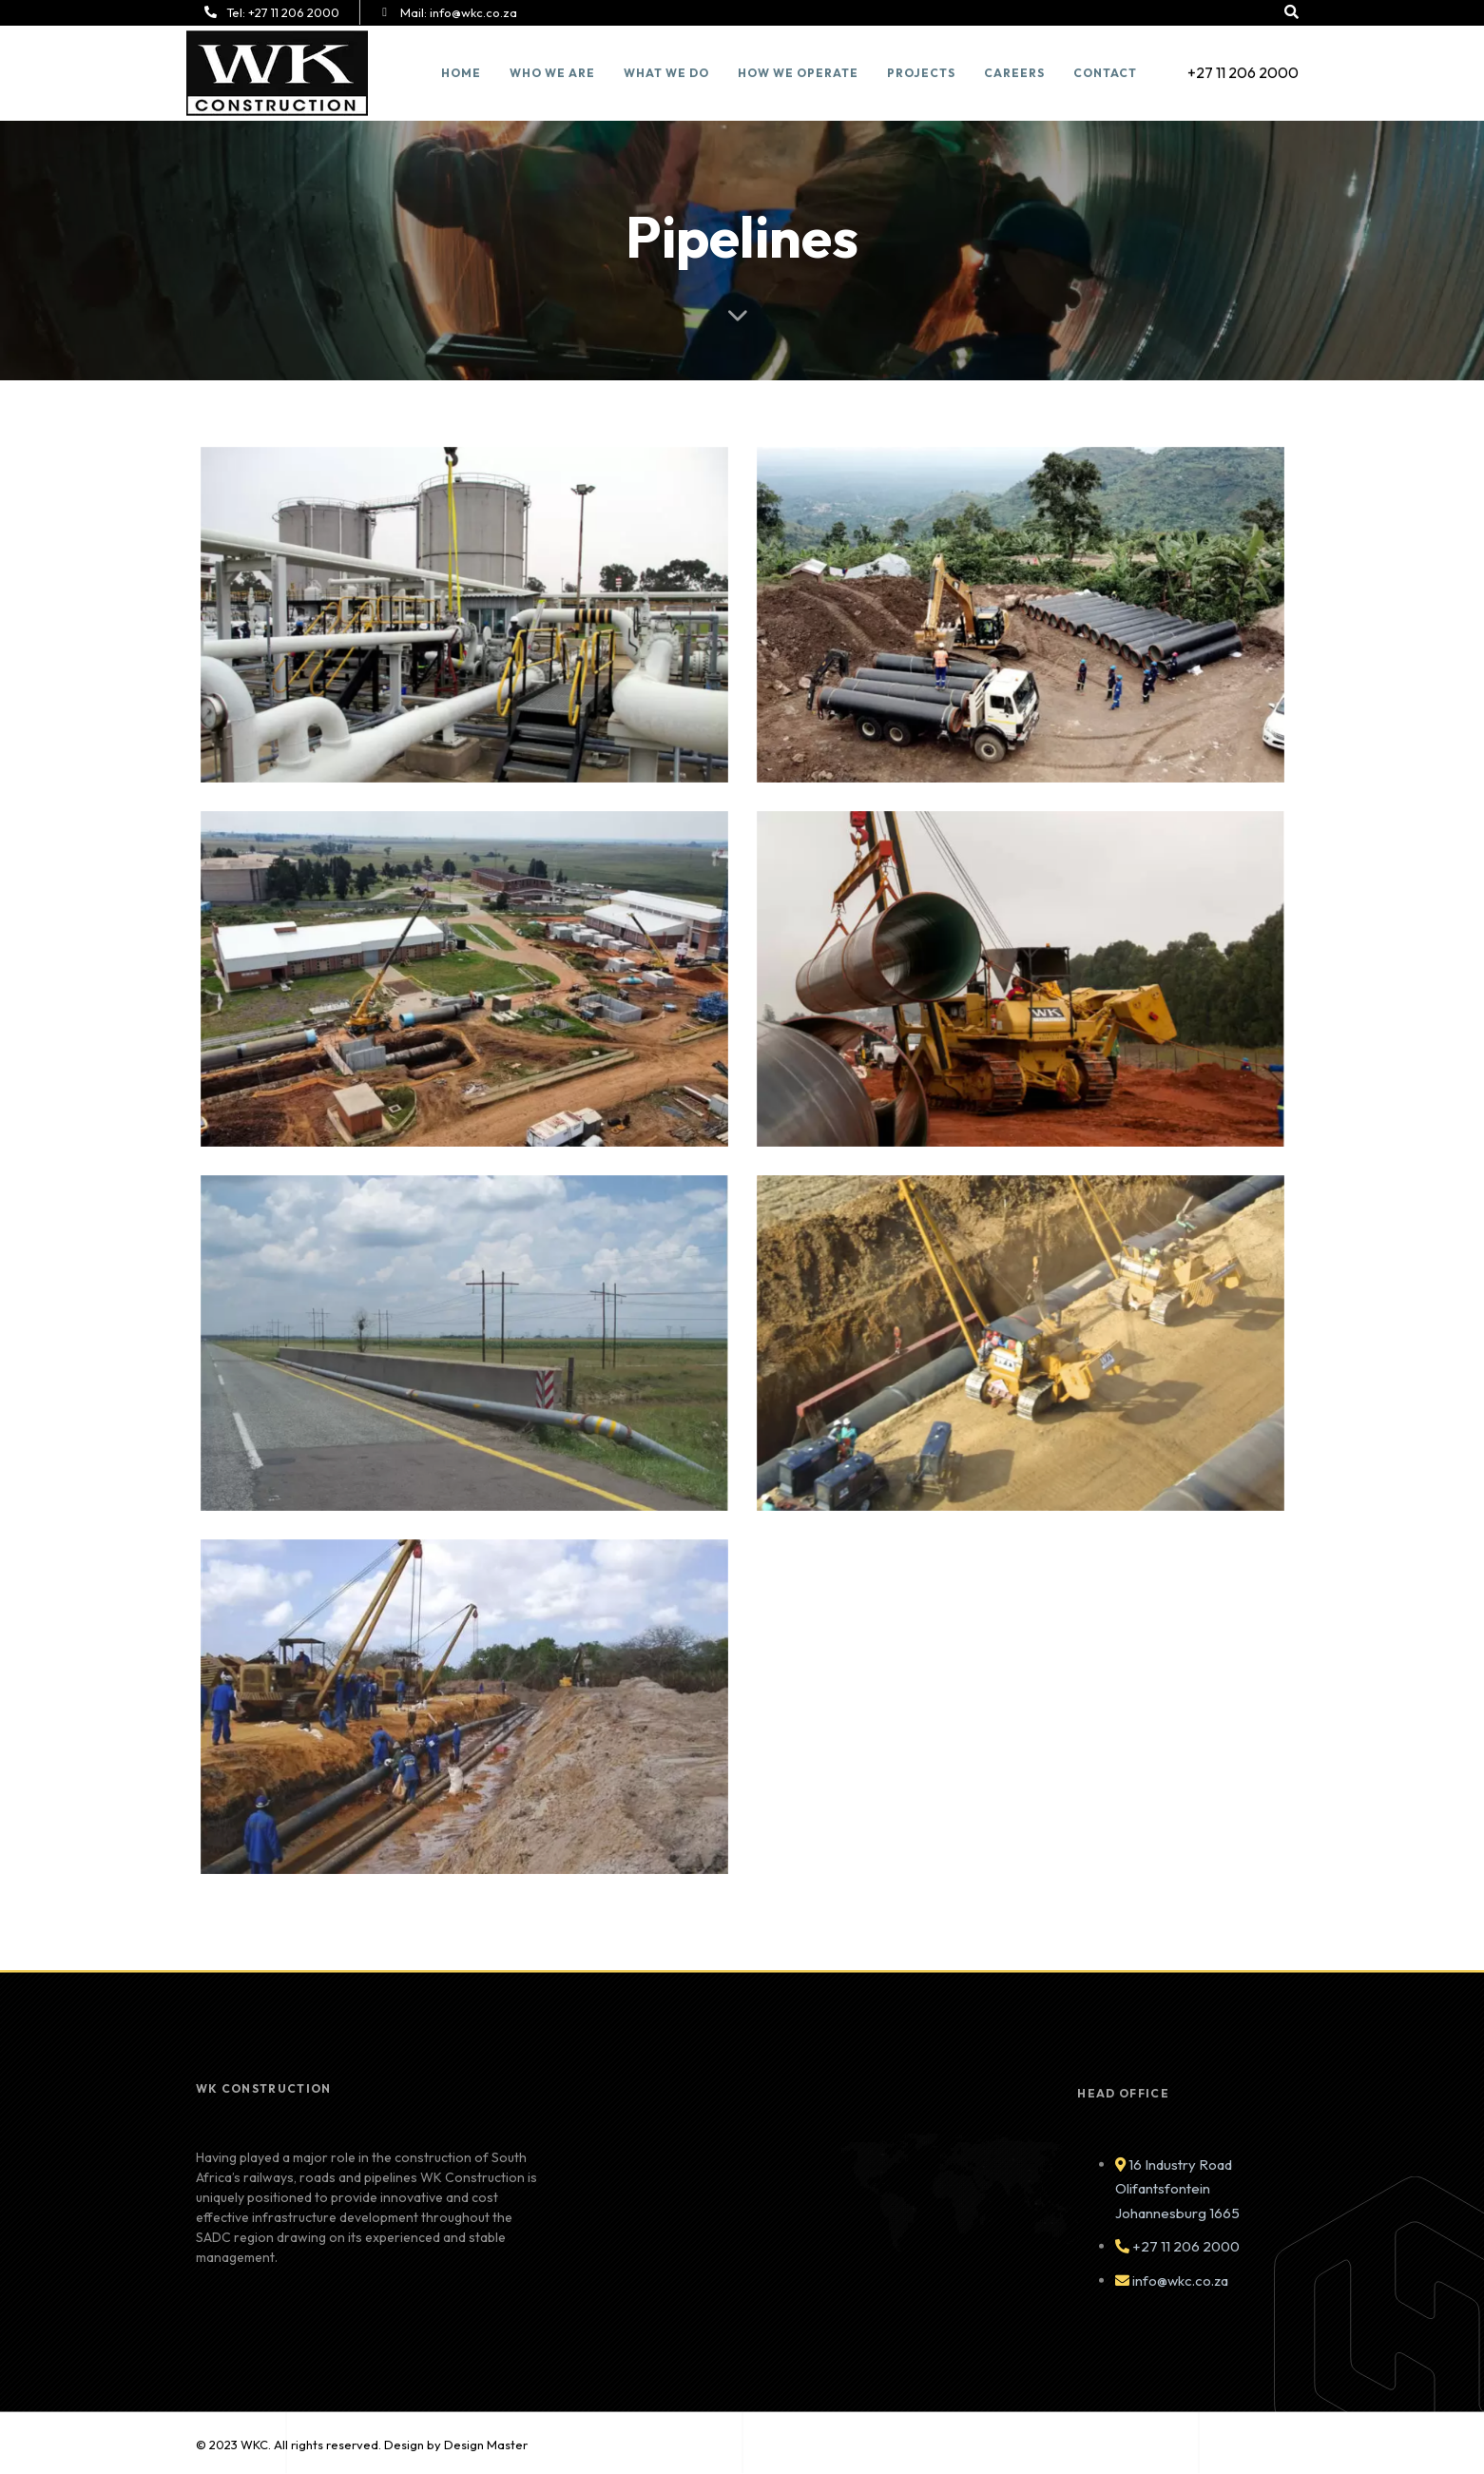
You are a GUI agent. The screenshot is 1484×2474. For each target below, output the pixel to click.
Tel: (282, 12)
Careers (1013, 73)
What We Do (665, 73)
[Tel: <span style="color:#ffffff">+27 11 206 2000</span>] (210, 12)
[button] (1293, 12)
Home (460, 73)
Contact (1104, 73)
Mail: (456, 12)
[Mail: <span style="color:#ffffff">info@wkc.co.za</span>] (382, 12)
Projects (920, 73)
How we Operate (797, 73)
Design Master (486, 2444)
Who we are (551, 73)
